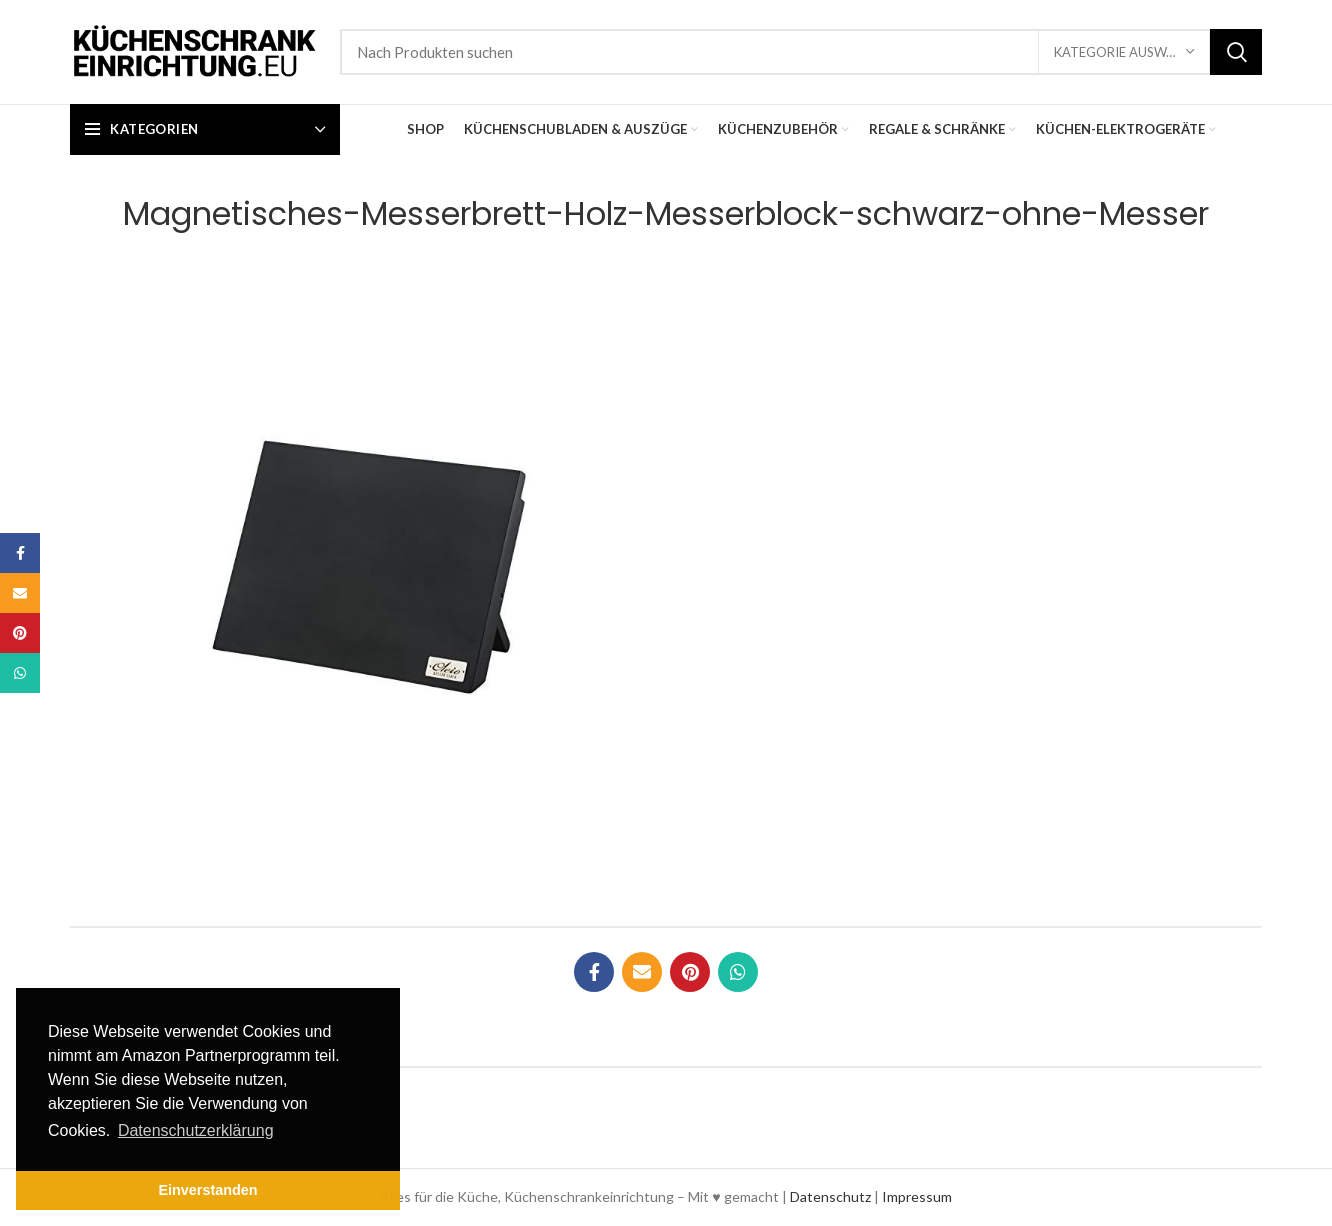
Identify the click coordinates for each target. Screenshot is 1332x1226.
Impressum (917, 1196)
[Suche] (801, 52)
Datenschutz (830, 1196)
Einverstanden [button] (207, 1190)
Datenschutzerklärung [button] (196, 1130)
